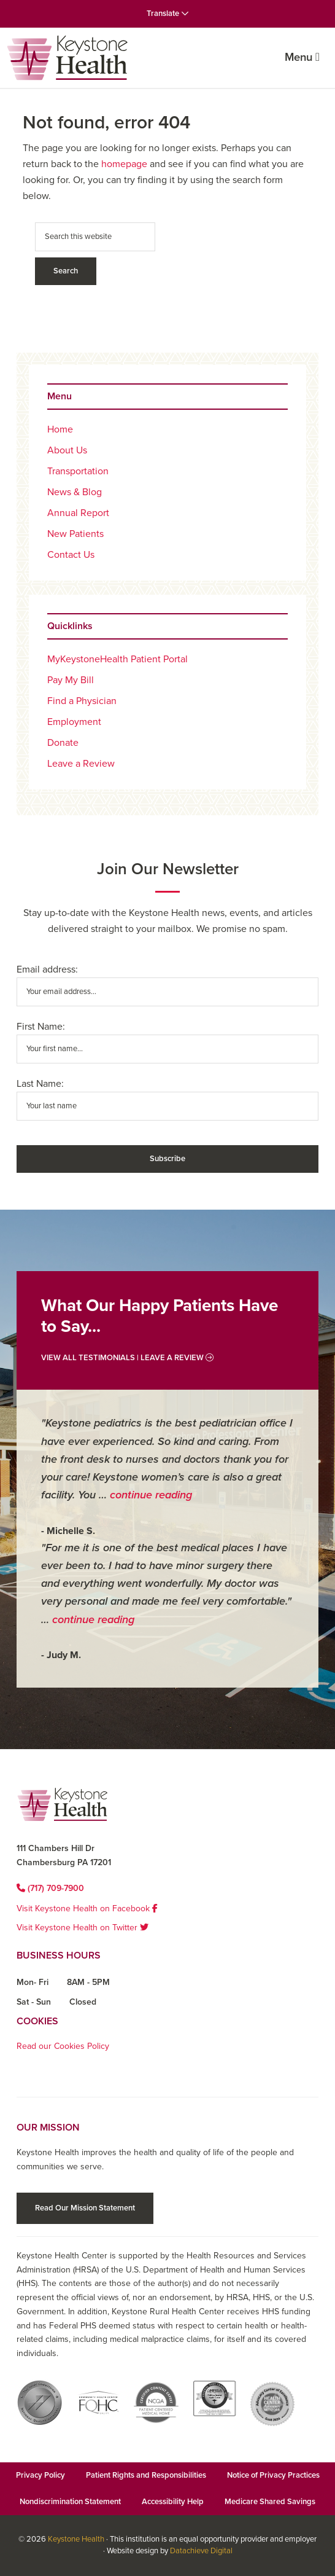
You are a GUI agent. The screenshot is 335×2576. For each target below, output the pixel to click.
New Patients (75, 534)
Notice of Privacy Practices (273, 2475)
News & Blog (74, 492)
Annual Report (78, 513)
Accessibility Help (173, 2502)
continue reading (151, 1494)
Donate (63, 743)
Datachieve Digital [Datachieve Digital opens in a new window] (201, 2551)
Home (60, 429)
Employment (74, 722)
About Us (67, 450)
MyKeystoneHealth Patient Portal (117, 659)
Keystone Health (76, 2539)
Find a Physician (82, 701)
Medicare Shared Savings (270, 2502)
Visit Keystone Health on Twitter (82, 1927)
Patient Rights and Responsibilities (146, 2475)
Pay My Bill (70, 680)
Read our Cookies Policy (63, 2046)
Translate (168, 13)
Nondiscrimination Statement (70, 2502)
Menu (302, 57)
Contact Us (70, 555)
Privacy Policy (40, 2475)
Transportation (78, 471)
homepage (124, 164)
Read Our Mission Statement (85, 2208)
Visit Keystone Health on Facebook (87, 1908)
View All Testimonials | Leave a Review (127, 1358)
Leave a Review (81, 764)
